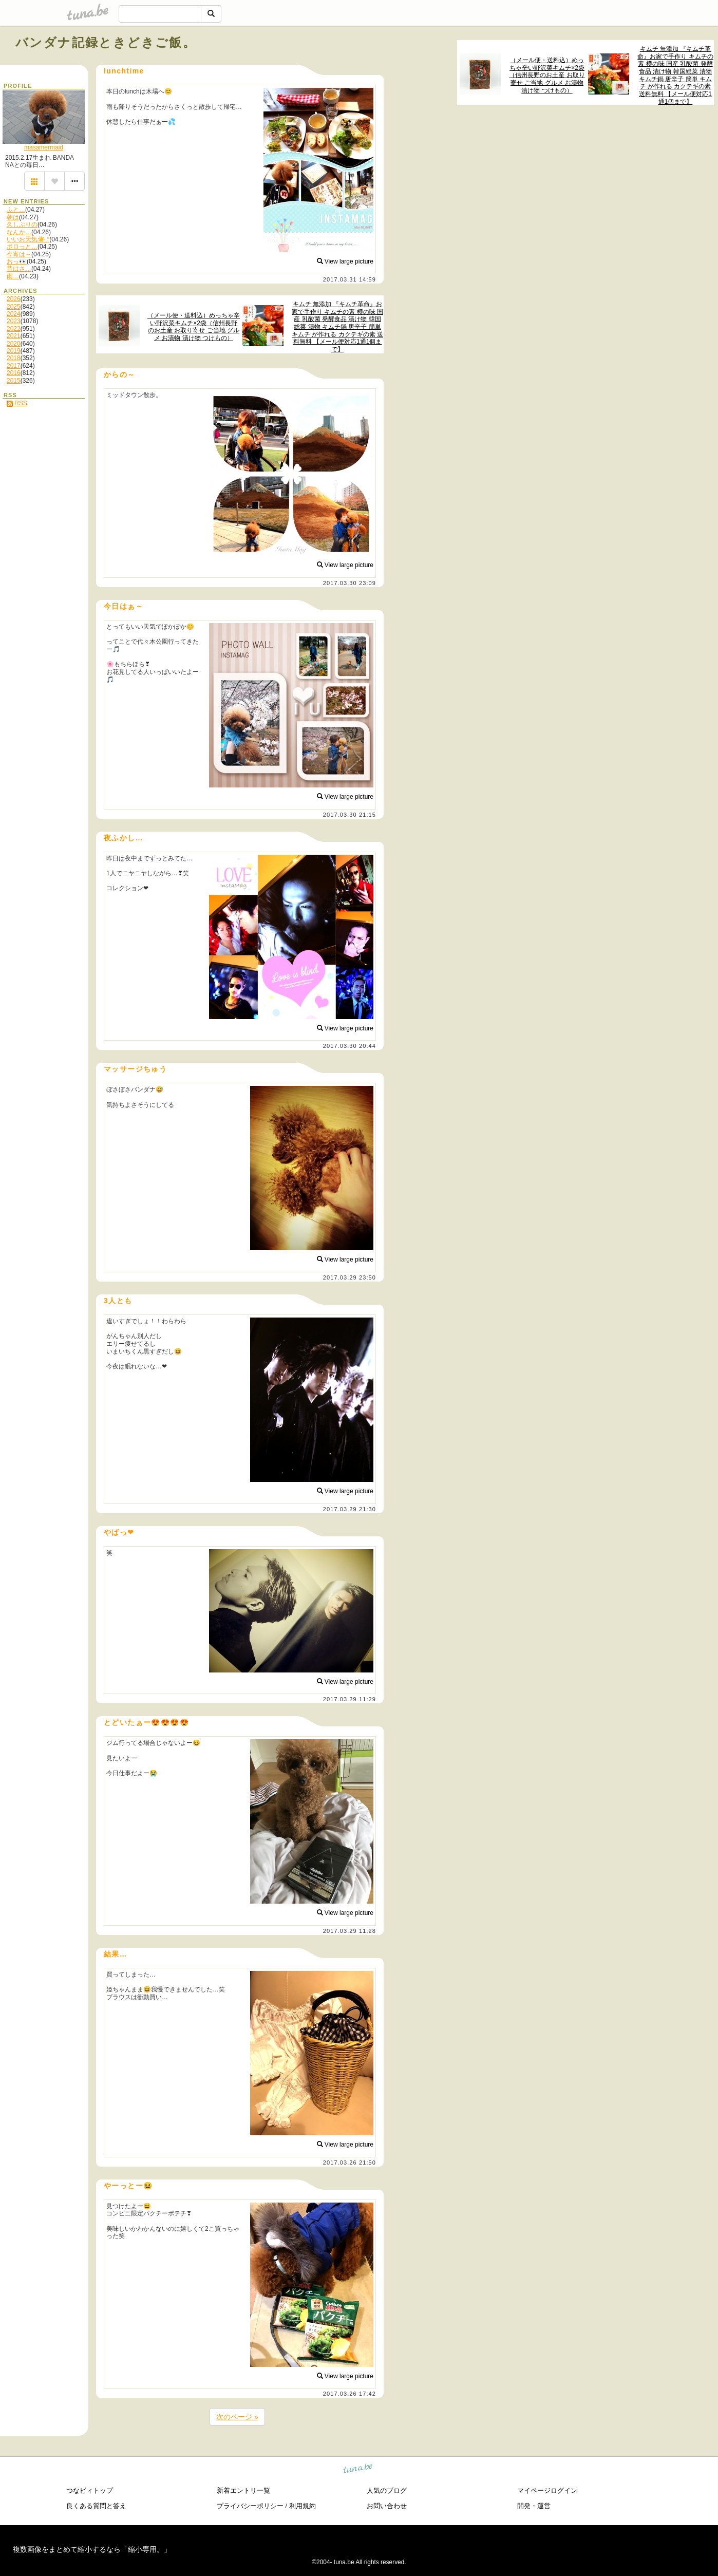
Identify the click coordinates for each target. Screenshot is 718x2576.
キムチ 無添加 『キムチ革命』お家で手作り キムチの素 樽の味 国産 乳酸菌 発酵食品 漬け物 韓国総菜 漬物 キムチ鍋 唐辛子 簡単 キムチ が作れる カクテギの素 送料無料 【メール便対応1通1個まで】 (675, 75)
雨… (13, 276)
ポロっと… (22, 246)
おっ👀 (17, 261)
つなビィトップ (89, 2490)
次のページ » (237, 2417)
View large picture (345, 261)
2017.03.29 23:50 (349, 1277)
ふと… (16, 209)
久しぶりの (22, 224)
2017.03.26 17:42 (349, 2394)
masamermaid (43, 147)
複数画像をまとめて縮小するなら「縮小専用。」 (92, 2549)
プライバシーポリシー (250, 2506)
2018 (14, 358)
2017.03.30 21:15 (349, 815)
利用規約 (302, 2506)
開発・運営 (534, 2506)
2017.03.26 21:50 (349, 2162)
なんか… (19, 232)
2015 (14, 380)
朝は (13, 217)
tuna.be (358, 2469)
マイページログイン (547, 2490)
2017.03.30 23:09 (349, 583)
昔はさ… (19, 268)
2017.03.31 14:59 (349, 279)
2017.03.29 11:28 (349, 1931)
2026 (14, 299)
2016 (14, 373)
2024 (14, 313)
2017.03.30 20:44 (349, 1046)
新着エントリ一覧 (243, 2490)
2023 (14, 321)
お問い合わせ (387, 2506)
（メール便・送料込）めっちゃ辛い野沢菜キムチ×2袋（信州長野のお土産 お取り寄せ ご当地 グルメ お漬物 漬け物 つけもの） (546, 75)
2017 (14, 365)
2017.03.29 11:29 (349, 1699)
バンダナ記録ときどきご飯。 (105, 42)
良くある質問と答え (96, 2506)
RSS (17, 403)
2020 (14, 343)
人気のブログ (387, 2490)
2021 (14, 336)
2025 (14, 306)
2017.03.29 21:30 (349, 1509)
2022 (14, 328)
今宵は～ (19, 254)
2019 (14, 350)
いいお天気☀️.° (28, 239)
